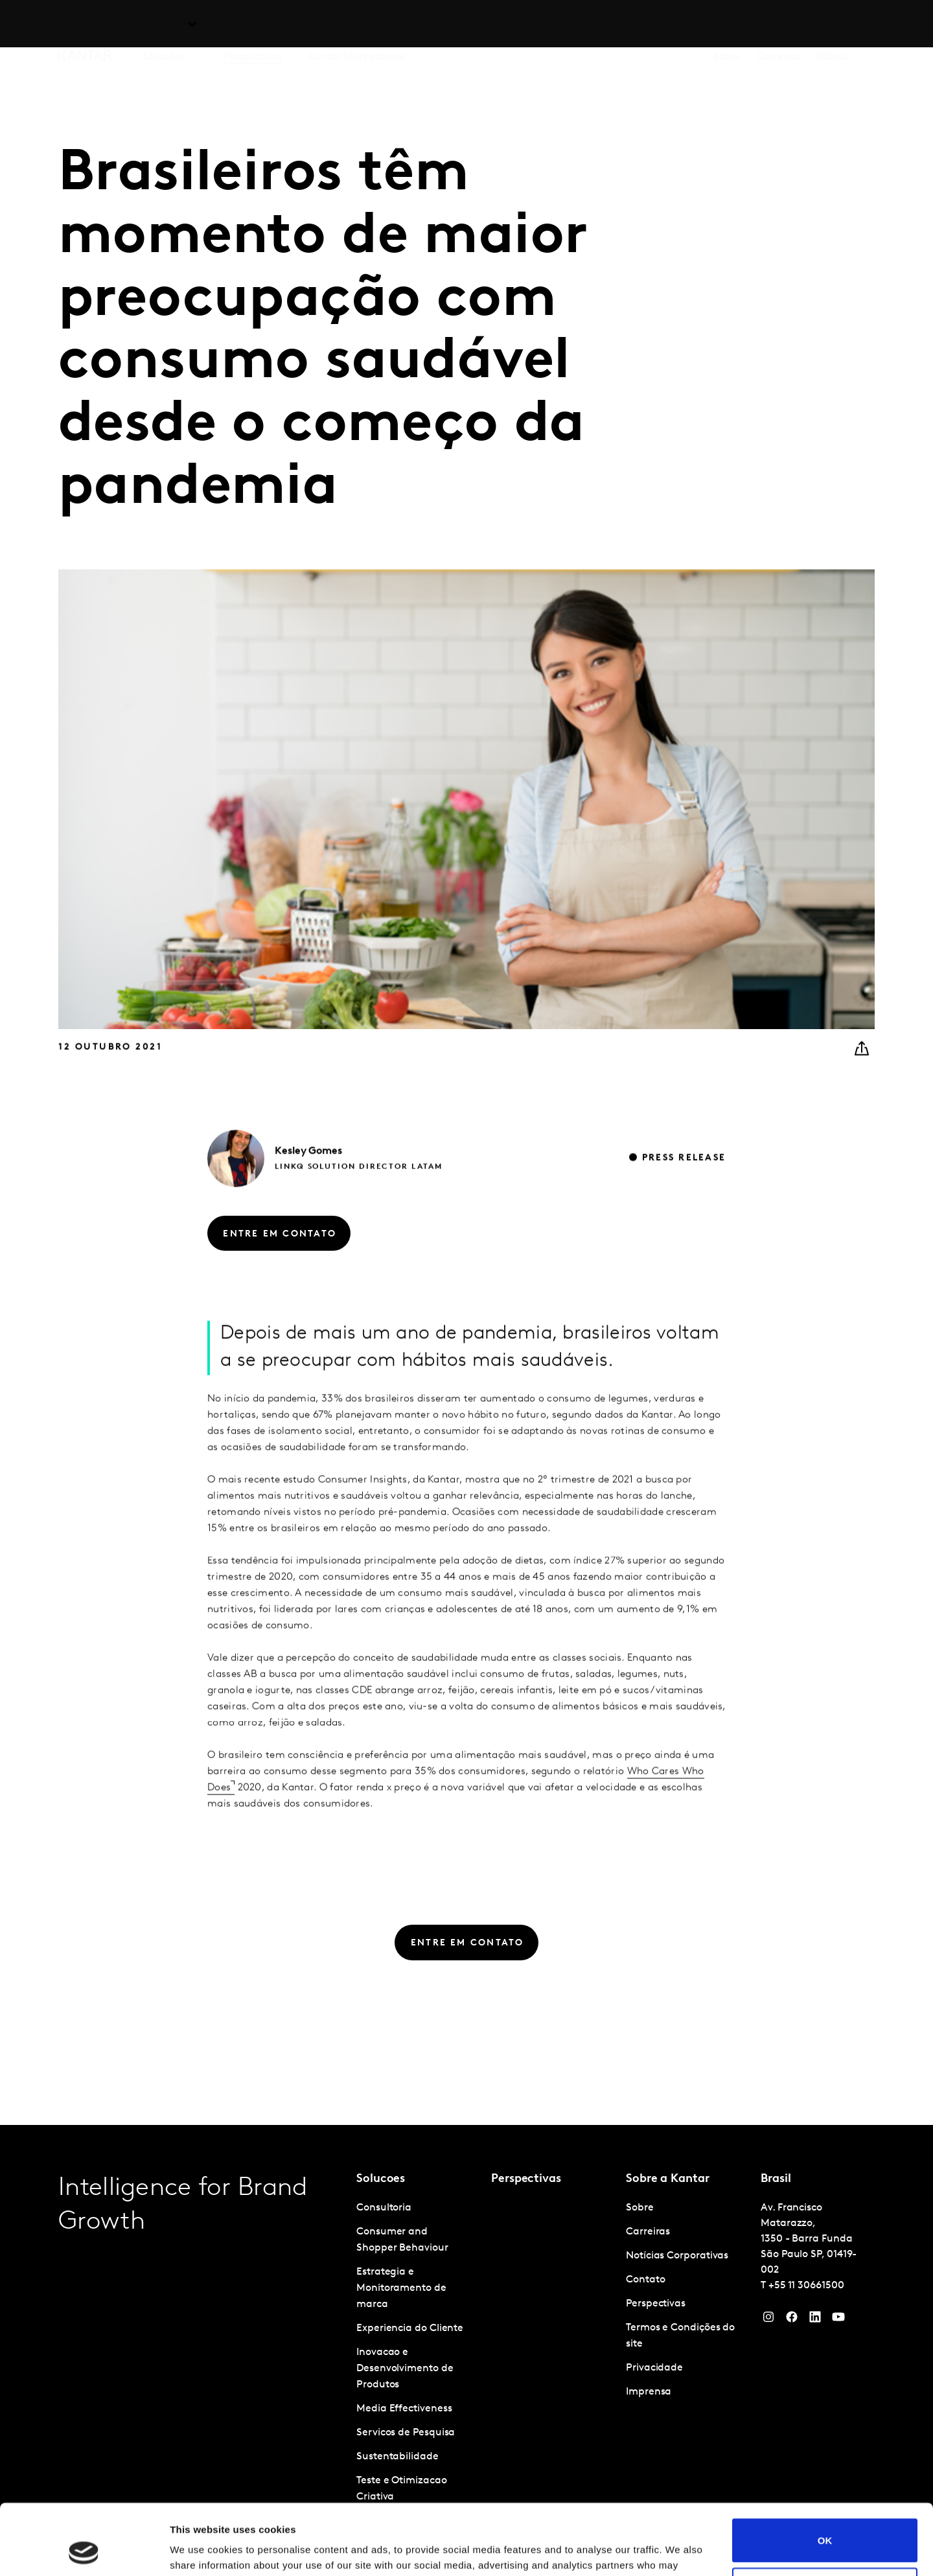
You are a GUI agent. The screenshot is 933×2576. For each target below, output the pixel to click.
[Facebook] (792, 2320)
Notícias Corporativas (677, 2256)
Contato (645, 2280)
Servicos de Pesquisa (405, 2433)
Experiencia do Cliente (409, 2328)
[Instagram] (768, 2320)
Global (832, 25)
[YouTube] (815, 2320)
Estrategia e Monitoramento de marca (401, 2288)
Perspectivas (252, 25)
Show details (200, 2550)
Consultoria (383, 2208)
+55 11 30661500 (806, 2285)
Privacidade (654, 2368)
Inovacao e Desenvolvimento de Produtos (405, 2368)
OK (825, 2473)
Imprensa (648, 2392)
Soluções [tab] (163, 25)
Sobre (727, 25)
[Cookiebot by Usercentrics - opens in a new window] (84, 2550)
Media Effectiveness (404, 2409)
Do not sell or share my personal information (825, 2523)
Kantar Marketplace (356, 25)
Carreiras (778, 25)
